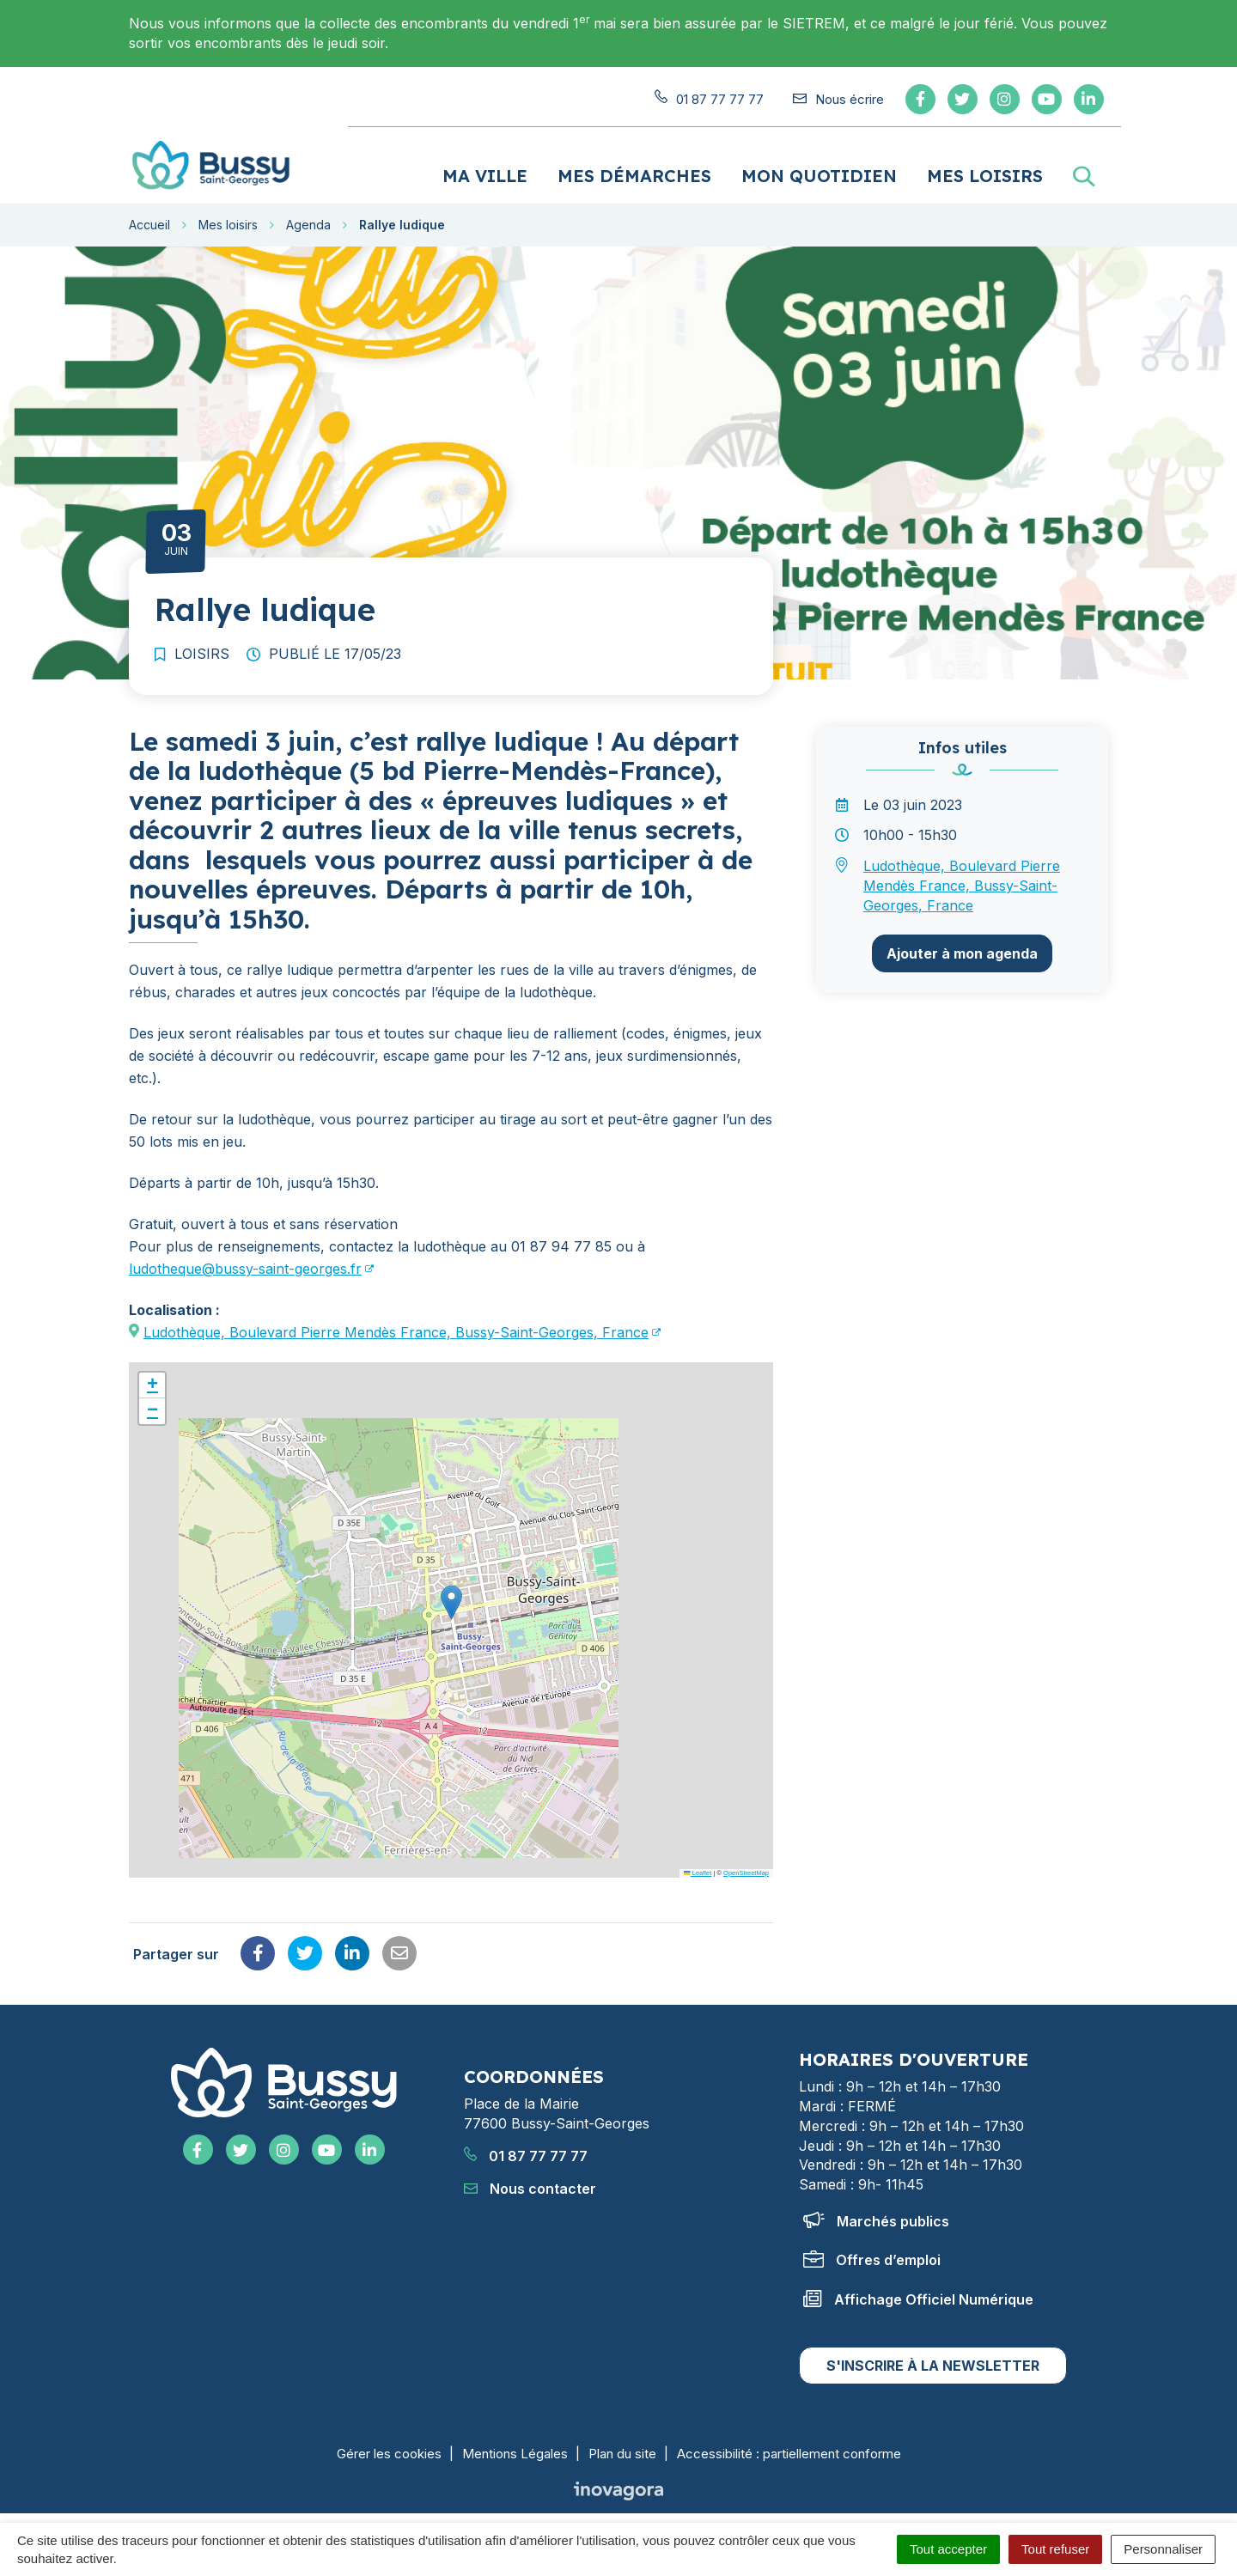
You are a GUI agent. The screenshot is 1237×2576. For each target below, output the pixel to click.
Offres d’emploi (872, 2252)
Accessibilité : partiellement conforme (789, 2446)
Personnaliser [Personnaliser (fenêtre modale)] (1163, 2549)
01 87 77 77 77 (526, 2147)
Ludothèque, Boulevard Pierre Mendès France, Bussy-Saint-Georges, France (396, 1324)
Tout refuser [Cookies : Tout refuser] (1055, 2549)
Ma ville (484, 168)
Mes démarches (634, 168)
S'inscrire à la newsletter (932, 2357)
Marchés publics (876, 2213)
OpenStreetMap (746, 1865)
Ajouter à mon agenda (962, 945)
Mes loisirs (985, 168)
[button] (451, 1594)
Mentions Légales (515, 2446)
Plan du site (622, 2446)
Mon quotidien (819, 168)
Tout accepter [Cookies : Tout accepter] (948, 2549)
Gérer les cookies (389, 2446)
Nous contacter (530, 2180)
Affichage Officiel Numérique (918, 2291)
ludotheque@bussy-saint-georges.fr (245, 1261)
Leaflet (697, 1865)
